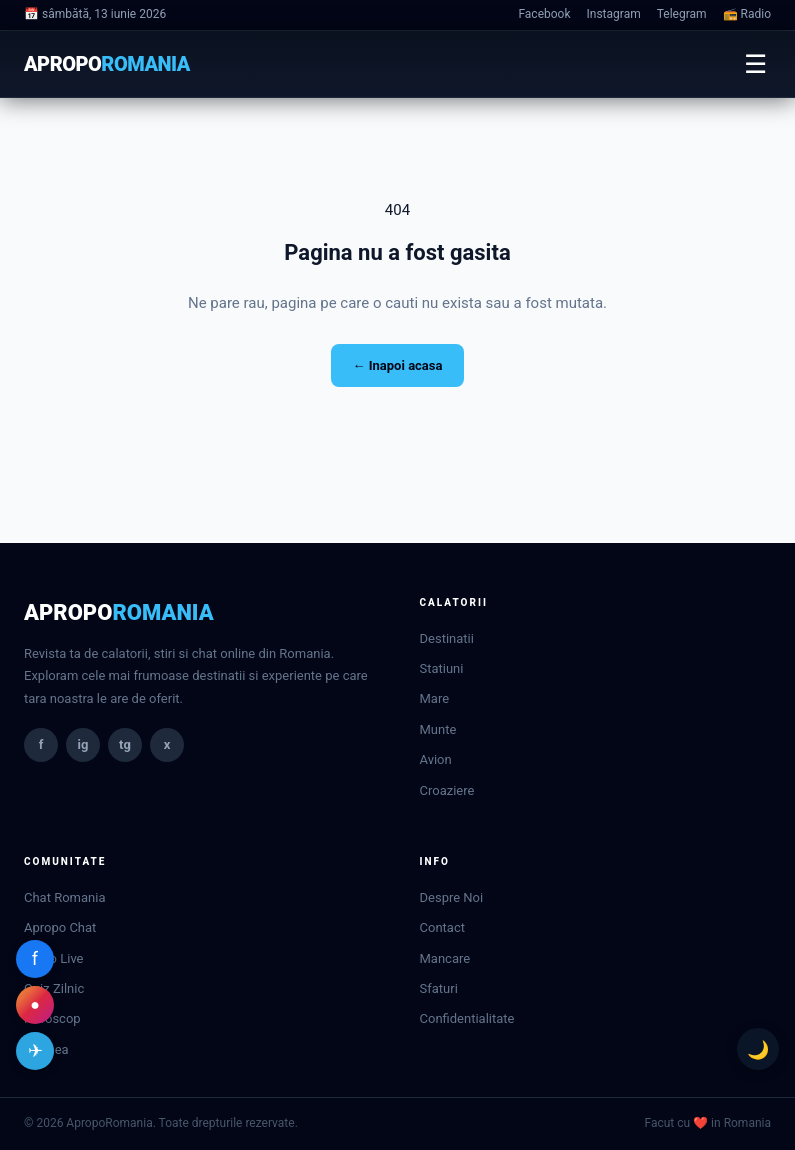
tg (125, 744)
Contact (442, 927)
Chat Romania (64, 897)
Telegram (682, 14)
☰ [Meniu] (755, 64)
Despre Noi (452, 897)
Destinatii (447, 638)
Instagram (614, 14)
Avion (436, 759)
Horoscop (52, 1018)
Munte (438, 729)
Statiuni (442, 668)
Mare (435, 698)
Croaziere (447, 790)
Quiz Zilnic (54, 988)
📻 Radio (747, 14)
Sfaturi (439, 988)
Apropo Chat (60, 927)
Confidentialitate (467, 1018)
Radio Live (53, 958)
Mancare (445, 958)
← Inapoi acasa (398, 365)
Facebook (544, 14)
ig (83, 744)
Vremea (46, 1049)
